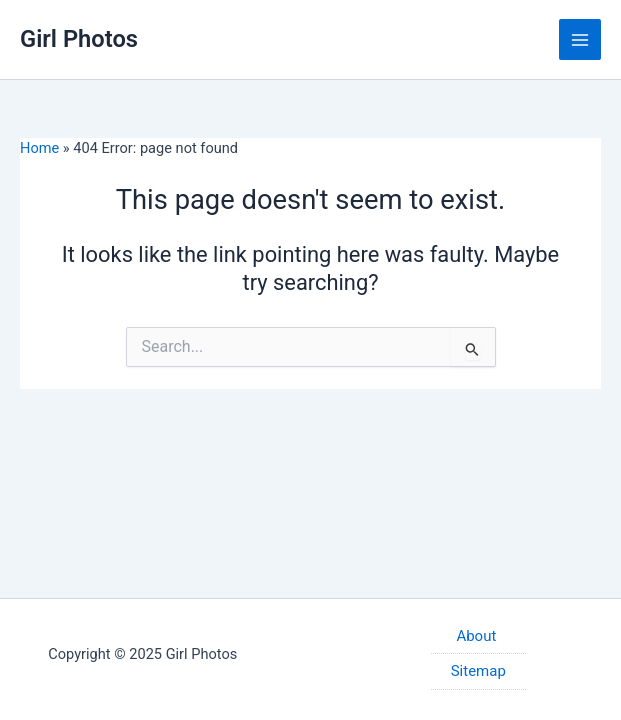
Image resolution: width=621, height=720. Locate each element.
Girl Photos (79, 39)
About (478, 636)
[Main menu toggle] (580, 40)
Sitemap (478, 671)
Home (39, 148)
